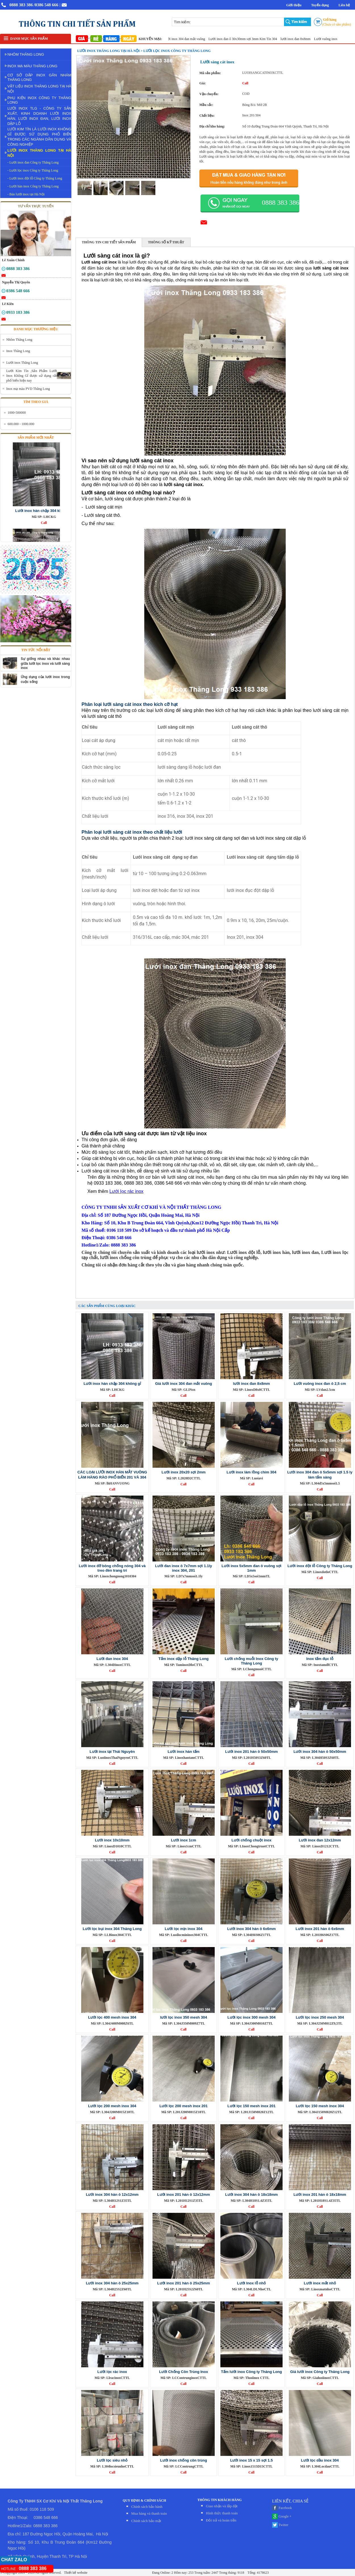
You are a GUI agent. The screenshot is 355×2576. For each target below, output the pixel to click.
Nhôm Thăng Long (19, 340)
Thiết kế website (75, 2573)
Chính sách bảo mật (146, 2521)
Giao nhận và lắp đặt (221, 2506)
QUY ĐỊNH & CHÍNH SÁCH (144, 2500)
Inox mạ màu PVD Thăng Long (28, 389)
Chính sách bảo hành (146, 2506)
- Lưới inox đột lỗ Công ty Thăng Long (34, 178)
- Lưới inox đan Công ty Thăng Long (33, 162)
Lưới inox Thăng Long (22, 363)
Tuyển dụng (320, 5)
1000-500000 (17, 413)
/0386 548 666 (46, 5)
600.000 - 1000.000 (21, 424)
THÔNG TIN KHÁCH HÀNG (219, 2500)
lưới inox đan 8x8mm (301, 39)
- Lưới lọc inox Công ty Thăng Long (32, 170)
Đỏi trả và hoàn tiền (221, 2520)
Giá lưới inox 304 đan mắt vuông (188, 39)
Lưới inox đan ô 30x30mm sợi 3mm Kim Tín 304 (249, 39)
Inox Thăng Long (18, 351)
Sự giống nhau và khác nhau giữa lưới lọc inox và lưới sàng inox (45, 663)
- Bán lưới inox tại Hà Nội (26, 194)
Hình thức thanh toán (222, 2513)
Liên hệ (344, 5)
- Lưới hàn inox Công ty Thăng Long (33, 186)
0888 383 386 (21, 5)
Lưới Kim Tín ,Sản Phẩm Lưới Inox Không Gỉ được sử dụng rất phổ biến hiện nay (31, 375)
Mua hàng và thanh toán (149, 2513)
